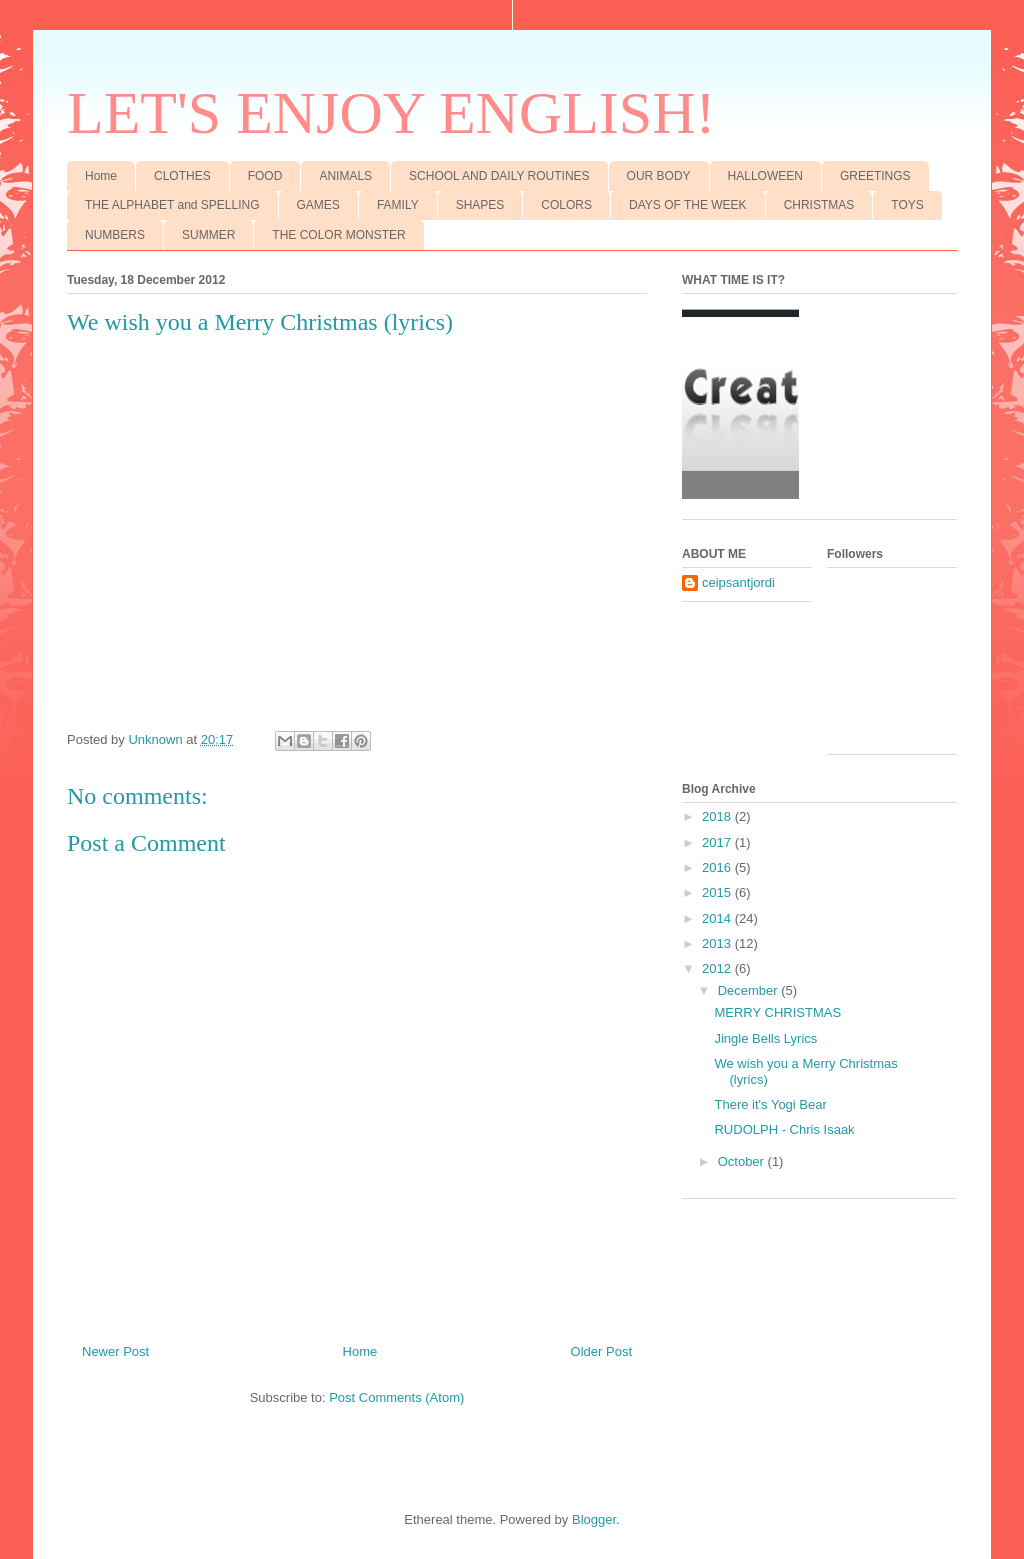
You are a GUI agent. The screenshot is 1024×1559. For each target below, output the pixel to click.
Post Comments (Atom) (396, 1397)
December (750, 990)
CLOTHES (182, 176)
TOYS (907, 205)
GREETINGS (875, 176)
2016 (718, 867)
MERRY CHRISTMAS (777, 1012)
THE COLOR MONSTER (338, 235)
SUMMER (208, 235)
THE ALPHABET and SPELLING (172, 205)
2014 (718, 918)
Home (101, 176)
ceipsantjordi (738, 582)
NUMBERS (115, 235)
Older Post (601, 1351)
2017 (718, 842)
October (743, 1161)
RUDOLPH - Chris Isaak (784, 1129)
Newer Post (115, 1351)
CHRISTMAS (819, 205)
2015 (718, 892)
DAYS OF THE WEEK (688, 205)
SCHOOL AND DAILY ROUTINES (499, 176)
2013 (718, 943)
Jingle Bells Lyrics (765, 1038)
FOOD (265, 176)
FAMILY (398, 205)
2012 (718, 968)
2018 (718, 816)
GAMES (318, 205)
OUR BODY (659, 176)
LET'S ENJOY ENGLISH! (391, 113)
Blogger (594, 1519)
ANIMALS (345, 176)
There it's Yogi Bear (770, 1104)
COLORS (566, 205)
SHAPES (480, 205)
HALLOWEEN (765, 176)
